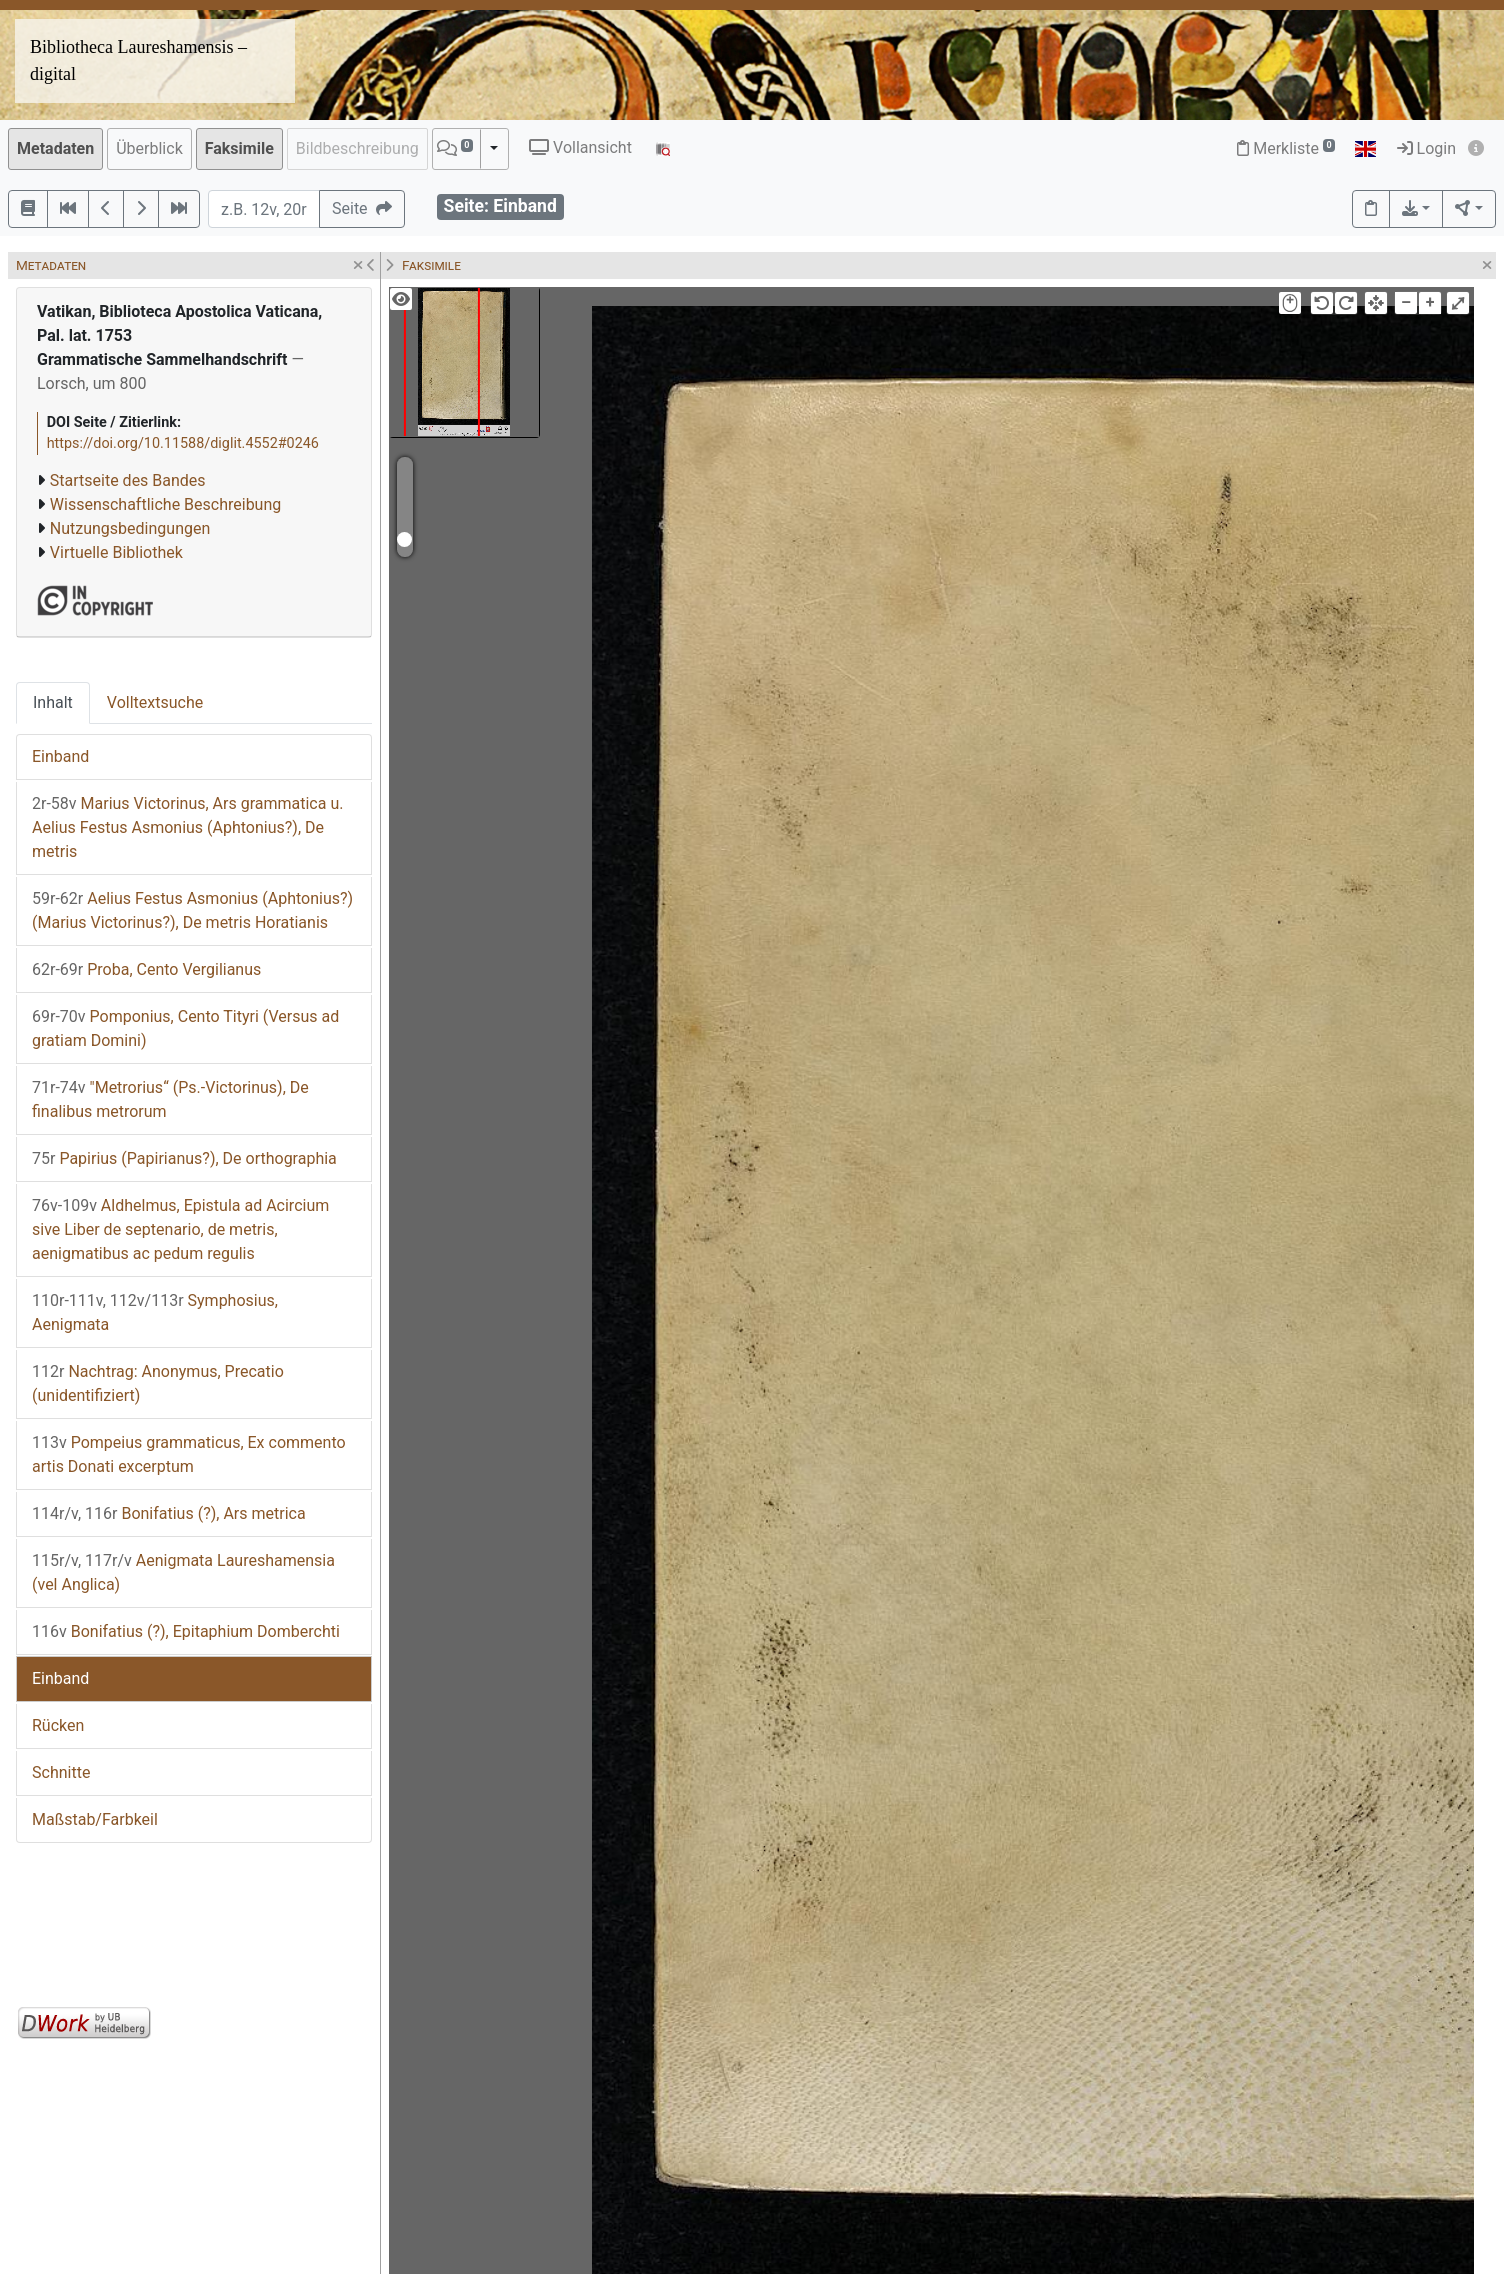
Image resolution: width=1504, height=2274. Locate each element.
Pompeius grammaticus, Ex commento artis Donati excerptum (189, 1454)
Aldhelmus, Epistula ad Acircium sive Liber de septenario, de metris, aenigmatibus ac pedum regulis (180, 1229)
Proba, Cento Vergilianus (146, 969)
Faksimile (239, 148)
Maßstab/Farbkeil (95, 1819)
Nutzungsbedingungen (130, 528)
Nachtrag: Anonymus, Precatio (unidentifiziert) (158, 1383)
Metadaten (55, 148)
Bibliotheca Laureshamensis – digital (138, 60)
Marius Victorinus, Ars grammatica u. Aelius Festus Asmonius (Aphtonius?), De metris (187, 827)
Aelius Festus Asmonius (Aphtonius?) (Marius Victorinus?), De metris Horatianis (192, 910)
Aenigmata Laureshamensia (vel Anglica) (183, 1572)
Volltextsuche (155, 702)
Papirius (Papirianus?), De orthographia (184, 1158)
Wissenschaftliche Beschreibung (165, 504)
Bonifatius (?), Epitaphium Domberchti (186, 1631)
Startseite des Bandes (128, 480)
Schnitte (61, 1772)
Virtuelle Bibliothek (116, 552)
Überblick (149, 148)
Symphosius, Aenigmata (155, 1312)
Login (1426, 148)
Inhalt (53, 702)
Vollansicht (580, 147)
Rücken (58, 1725)
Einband (60, 756)
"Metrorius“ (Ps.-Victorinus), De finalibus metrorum (170, 1099)
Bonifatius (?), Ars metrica (169, 1513)
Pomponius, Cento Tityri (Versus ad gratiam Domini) (185, 1028)
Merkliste (1286, 148)
